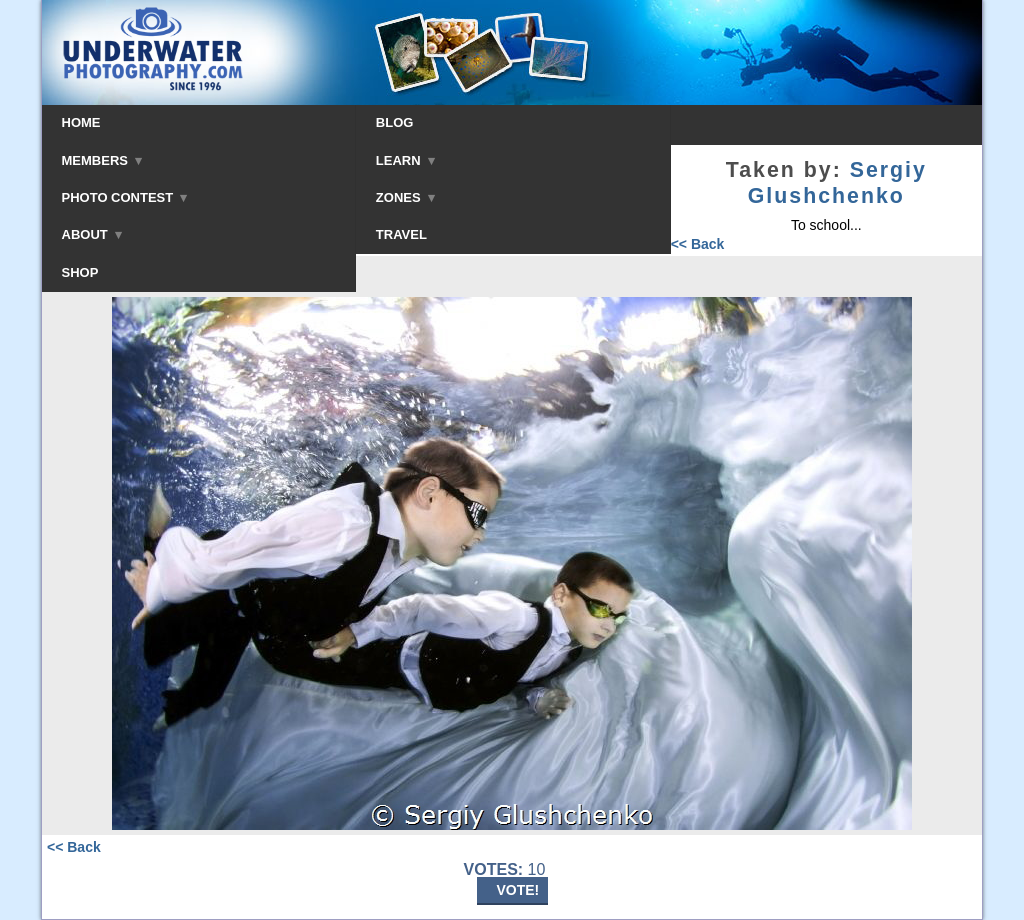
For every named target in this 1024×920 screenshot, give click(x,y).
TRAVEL (401, 234)
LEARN (405, 160)
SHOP (80, 272)
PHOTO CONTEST (125, 197)
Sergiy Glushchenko (837, 183)
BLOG (395, 122)
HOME (81, 122)
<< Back (698, 244)
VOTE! (518, 890)
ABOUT (92, 234)
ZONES (405, 197)
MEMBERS (102, 160)
